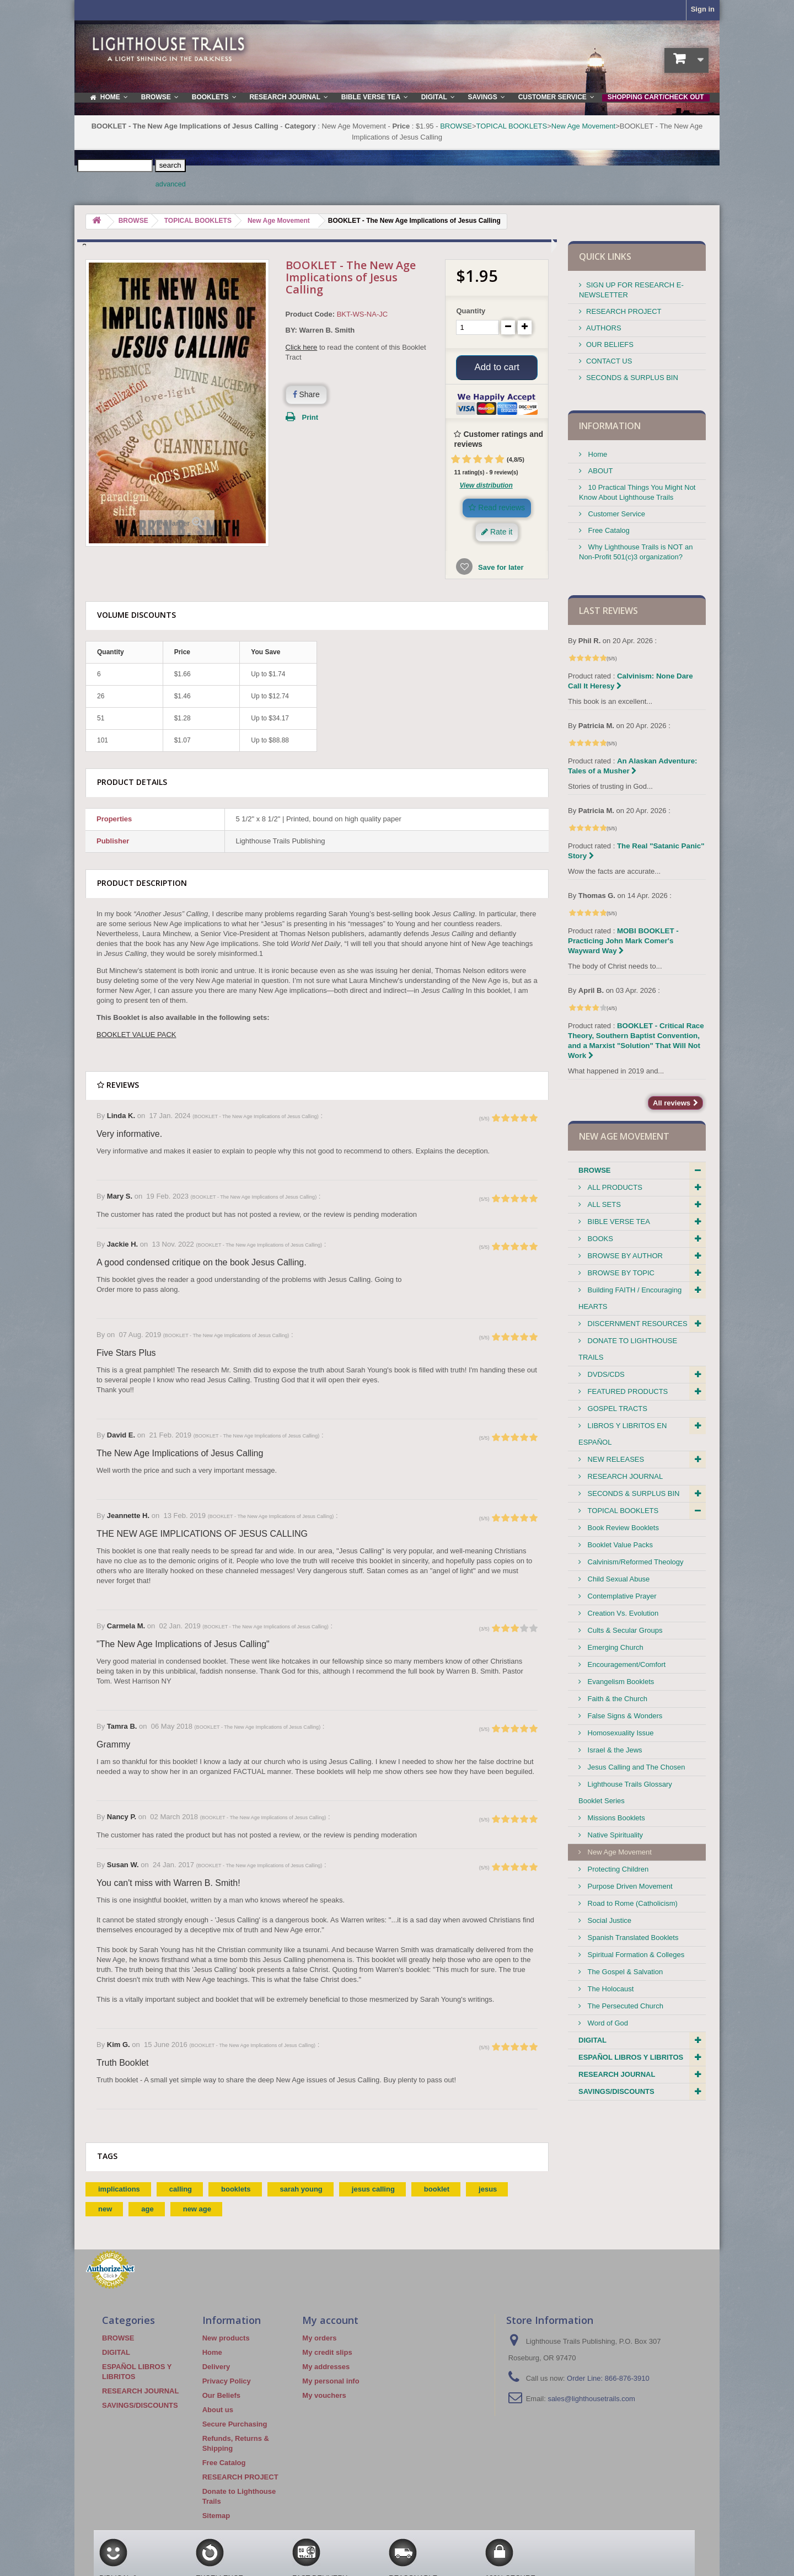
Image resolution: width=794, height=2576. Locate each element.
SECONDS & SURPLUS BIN (632, 377)
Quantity (470, 311)
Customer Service (615, 514)
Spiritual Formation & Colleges (635, 1954)
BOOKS (599, 1238)
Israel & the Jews (614, 1750)
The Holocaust (610, 1989)
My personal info (330, 2384)
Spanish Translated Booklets (632, 1937)
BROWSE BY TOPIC (620, 1273)
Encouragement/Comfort (626, 1664)
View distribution (485, 488)
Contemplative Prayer (621, 1596)
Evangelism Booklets (620, 1681)
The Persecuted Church (624, 2006)
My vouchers (324, 2398)
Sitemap (216, 2518)
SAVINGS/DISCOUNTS (616, 2091)
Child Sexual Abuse (618, 1579)
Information (610, 426)
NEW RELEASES (615, 1459)
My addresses (326, 2369)
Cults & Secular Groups (624, 1630)
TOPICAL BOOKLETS (512, 126)
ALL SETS (603, 1204)
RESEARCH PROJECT (624, 311)
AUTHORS (603, 328)
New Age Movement (583, 126)
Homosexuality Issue (620, 1733)
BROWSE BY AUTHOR (624, 1256)
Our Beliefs (221, 2398)
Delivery (216, 2369)
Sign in (703, 9)
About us (217, 2412)
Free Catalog (608, 530)
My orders (319, 2341)
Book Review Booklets (622, 1528)
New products (226, 2341)
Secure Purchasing (234, 2427)
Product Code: (310, 314)
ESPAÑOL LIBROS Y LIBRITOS (630, 2057)
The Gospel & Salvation (624, 1972)
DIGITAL (592, 2040)
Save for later (499, 570)
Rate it (496, 534)
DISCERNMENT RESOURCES (637, 1323)
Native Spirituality (614, 1835)
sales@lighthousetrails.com (591, 2401)
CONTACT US (609, 361)
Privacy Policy (226, 2384)
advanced (170, 184)
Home (596, 454)
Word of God (607, 2023)
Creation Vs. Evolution (622, 1613)
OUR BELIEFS (610, 344)
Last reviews (608, 611)
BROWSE (456, 126)
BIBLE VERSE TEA (618, 1221)
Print (310, 417)
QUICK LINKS (605, 256)
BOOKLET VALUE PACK (136, 1037)
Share (306, 394)
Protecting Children (617, 1869)
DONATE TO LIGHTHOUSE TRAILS (627, 1349)
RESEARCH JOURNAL (624, 1476)
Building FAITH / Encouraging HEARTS (630, 1298)
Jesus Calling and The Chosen (635, 1767)
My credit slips (327, 2355)
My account (330, 2322)
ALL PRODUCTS (614, 1187)
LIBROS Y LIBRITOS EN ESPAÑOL (622, 1433)
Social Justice (608, 1920)
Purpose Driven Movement (629, 1886)
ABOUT (599, 471)
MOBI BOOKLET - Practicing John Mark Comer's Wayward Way (623, 941)
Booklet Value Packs (619, 1545)
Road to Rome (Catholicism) (632, 1903)
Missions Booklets (615, 1818)
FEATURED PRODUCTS (627, 1391)
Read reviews (497, 510)
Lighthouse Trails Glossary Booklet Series (625, 1792)
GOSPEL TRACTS (616, 1408)
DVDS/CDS (605, 1374)
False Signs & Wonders (624, 1716)
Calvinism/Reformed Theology (635, 1562)
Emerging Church (614, 1647)
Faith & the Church (616, 1699)
